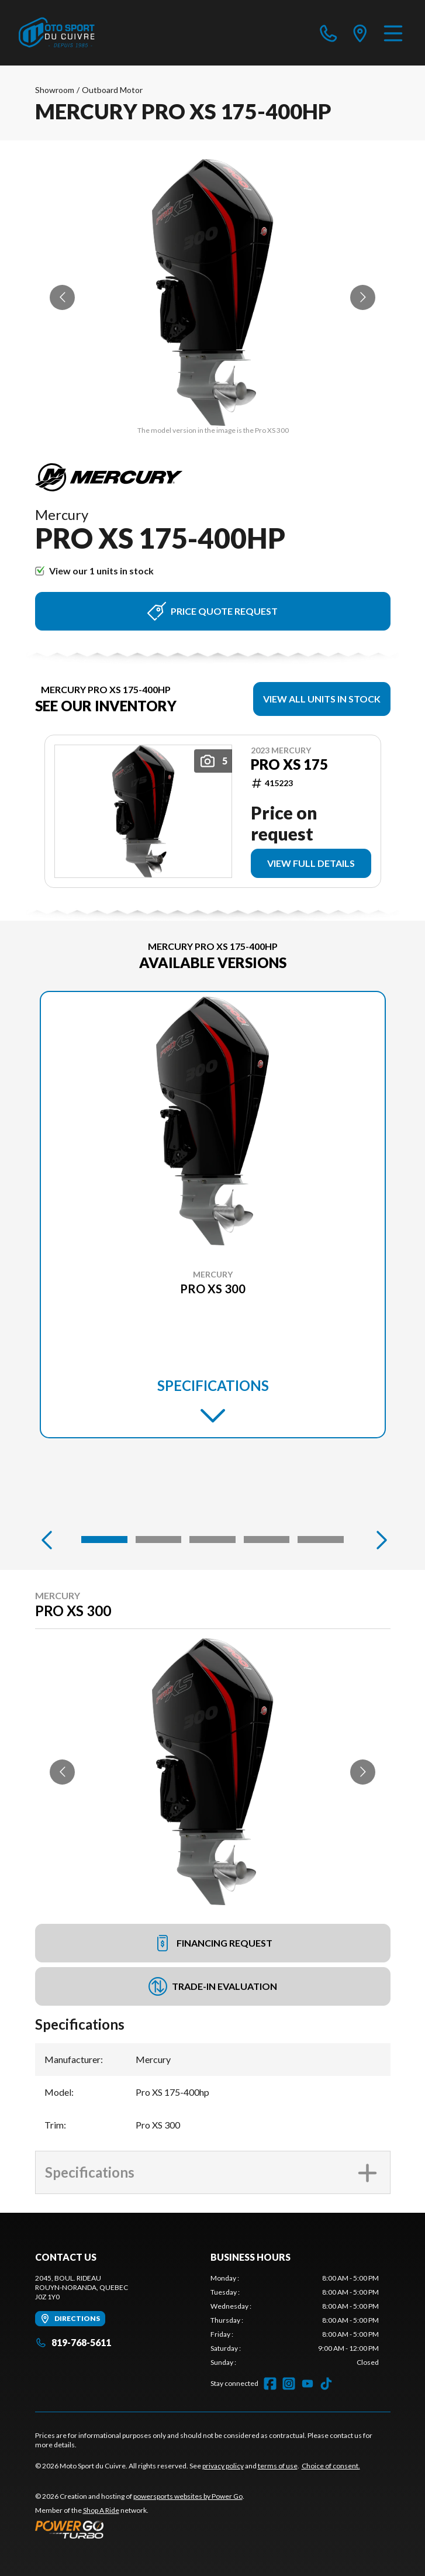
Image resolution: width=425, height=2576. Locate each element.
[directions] (360, 32)
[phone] (328, 32)
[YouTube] (307, 2384)
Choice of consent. (331, 2465)
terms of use (278, 2465)
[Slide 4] (266, 1539)
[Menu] (393, 32)
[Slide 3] (212, 1539)
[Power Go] (139, 2529)
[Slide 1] (104, 1539)
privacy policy (223, 2465)
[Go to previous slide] (62, 297)
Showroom (54, 90)
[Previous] (46, 1539)
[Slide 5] (320, 1539)
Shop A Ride (101, 2510)
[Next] (379, 1539)
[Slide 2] (158, 1539)
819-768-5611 (73, 2342)
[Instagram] (289, 2384)
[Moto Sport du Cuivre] (57, 32)
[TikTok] (326, 2384)
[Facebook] (270, 2384)
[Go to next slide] (362, 297)
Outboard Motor (112, 90)
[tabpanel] (294, 2320)
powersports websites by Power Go (188, 2496)
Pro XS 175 (289, 764)
